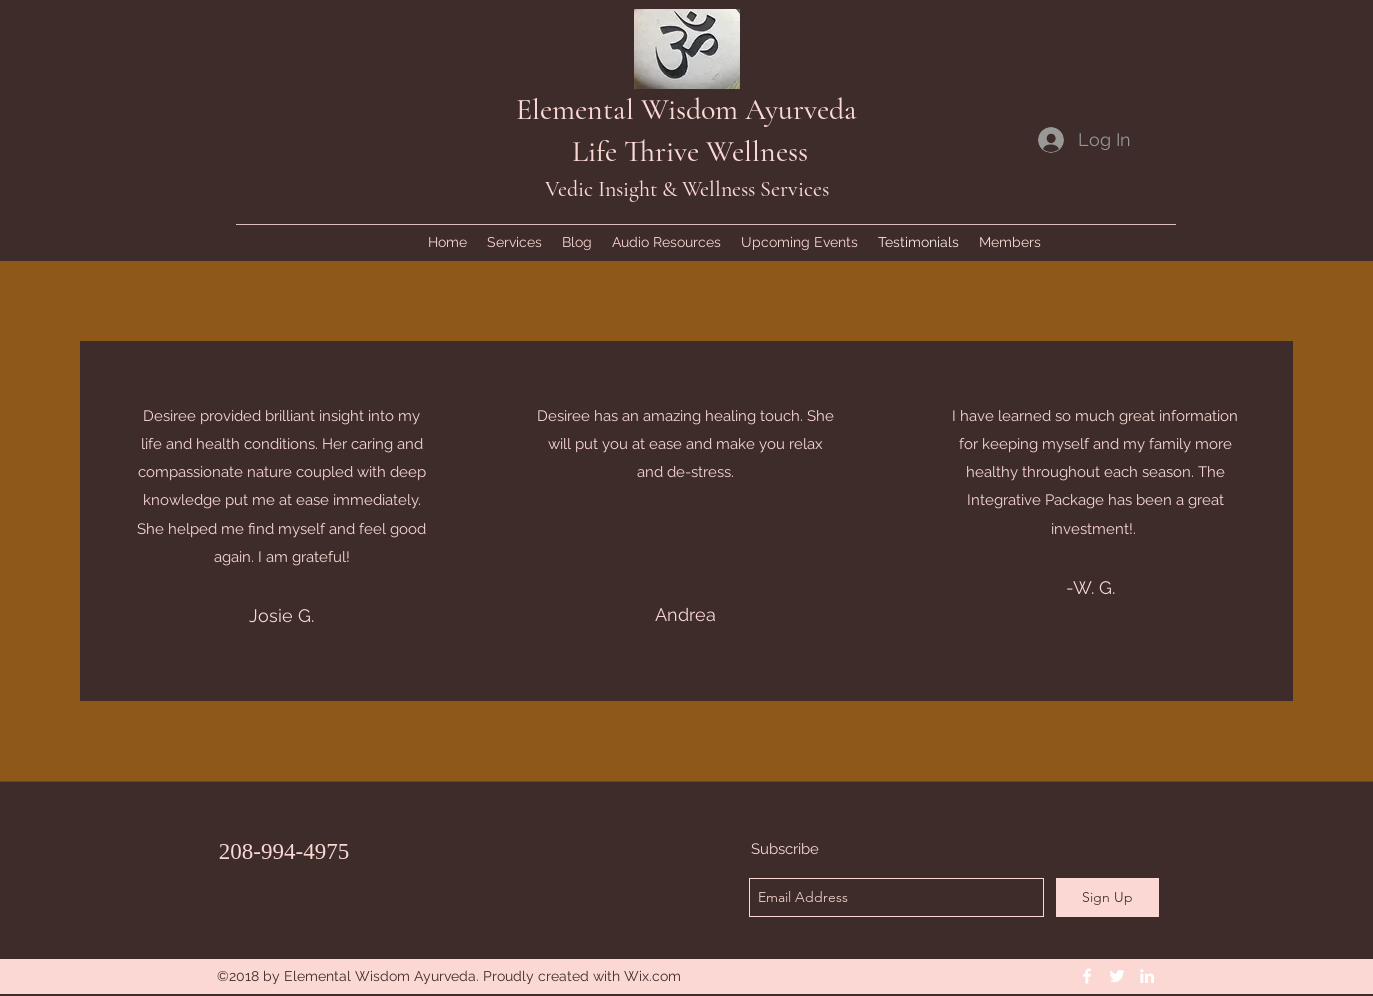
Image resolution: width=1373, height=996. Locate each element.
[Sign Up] (1107, 897)
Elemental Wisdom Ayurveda (686, 109)
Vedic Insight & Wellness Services (687, 189)
